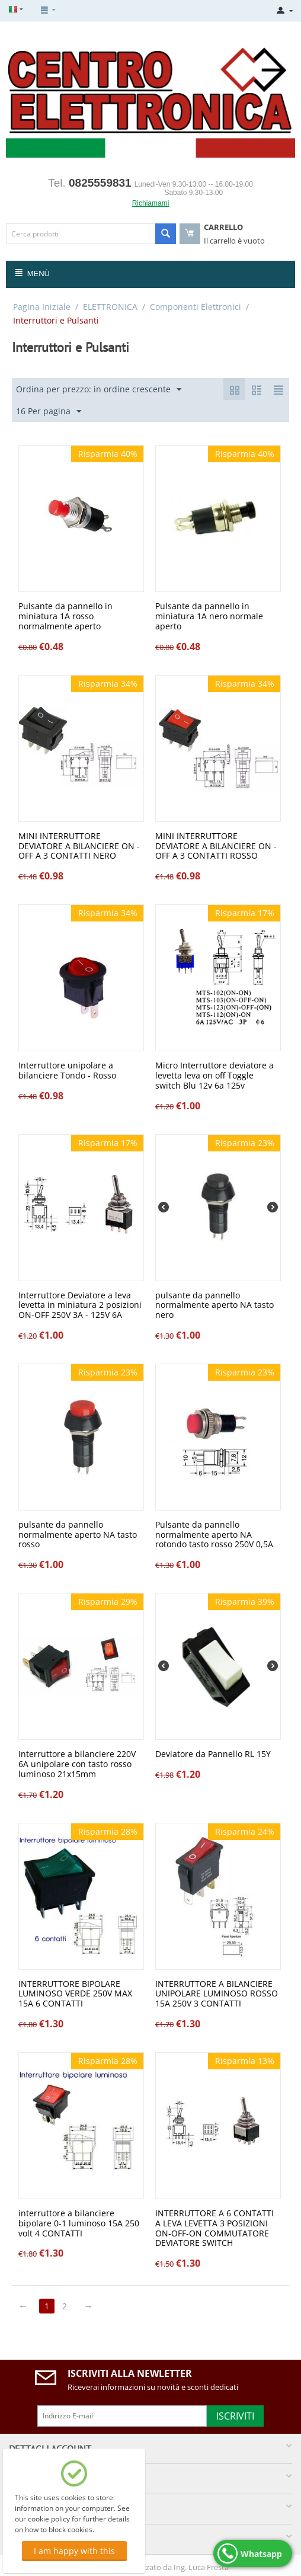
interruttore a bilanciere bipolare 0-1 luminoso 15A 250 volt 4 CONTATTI (78, 2223)
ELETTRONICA (110, 306)
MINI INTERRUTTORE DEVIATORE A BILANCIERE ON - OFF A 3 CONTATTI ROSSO (216, 846)
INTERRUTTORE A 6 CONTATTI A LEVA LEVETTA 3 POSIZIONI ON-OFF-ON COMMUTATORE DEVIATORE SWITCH (214, 2228)
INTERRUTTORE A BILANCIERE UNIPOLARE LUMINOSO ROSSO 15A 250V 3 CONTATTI (216, 1994)
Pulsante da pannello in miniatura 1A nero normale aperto (209, 616)
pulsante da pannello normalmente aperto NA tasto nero (214, 1305)
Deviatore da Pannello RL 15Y (213, 1754)
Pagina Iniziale (42, 306)
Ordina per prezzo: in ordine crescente (98, 389)
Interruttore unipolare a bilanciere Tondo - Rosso (67, 1071)
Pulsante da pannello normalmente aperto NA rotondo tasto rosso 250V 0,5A (214, 1535)
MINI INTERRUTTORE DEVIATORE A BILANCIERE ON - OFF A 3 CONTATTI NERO (79, 846)
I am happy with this (74, 2550)
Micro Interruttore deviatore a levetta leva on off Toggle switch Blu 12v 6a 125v (214, 1075)
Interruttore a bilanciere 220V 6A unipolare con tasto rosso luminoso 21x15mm (77, 1764)
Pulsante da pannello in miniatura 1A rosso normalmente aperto (65, 616)
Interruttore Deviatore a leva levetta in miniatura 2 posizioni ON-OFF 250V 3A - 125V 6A (80, 1305)
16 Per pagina (48, 411)
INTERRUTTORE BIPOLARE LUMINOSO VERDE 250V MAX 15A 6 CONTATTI (75, 1994)
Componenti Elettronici (195, 306)
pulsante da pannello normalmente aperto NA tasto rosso (77, 1535)
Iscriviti (235, 2416)
